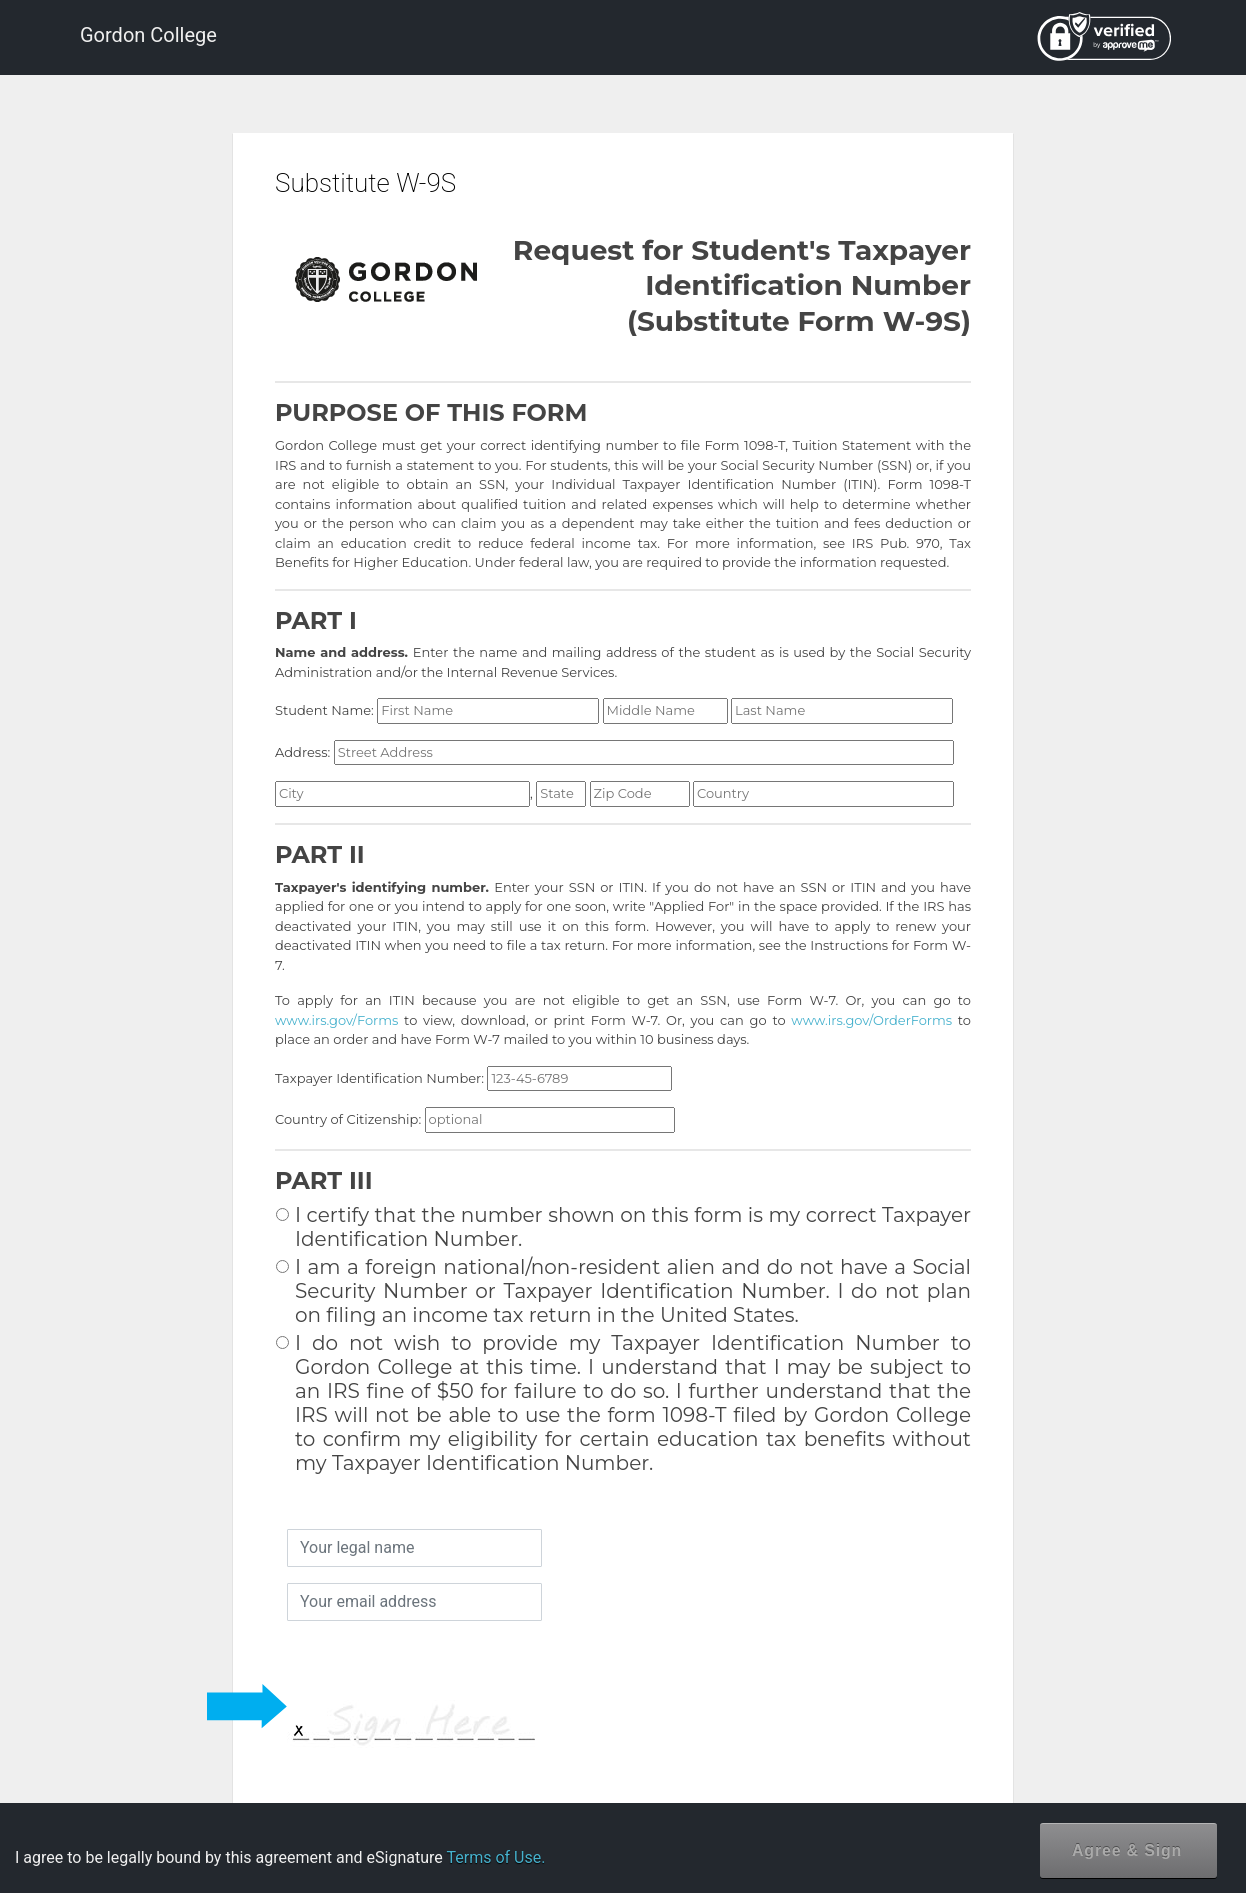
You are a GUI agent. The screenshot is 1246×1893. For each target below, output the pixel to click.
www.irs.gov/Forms (336, 1020)
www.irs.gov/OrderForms (871, 1020)
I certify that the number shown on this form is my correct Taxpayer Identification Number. (623, 1227)
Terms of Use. (495, 1857)
